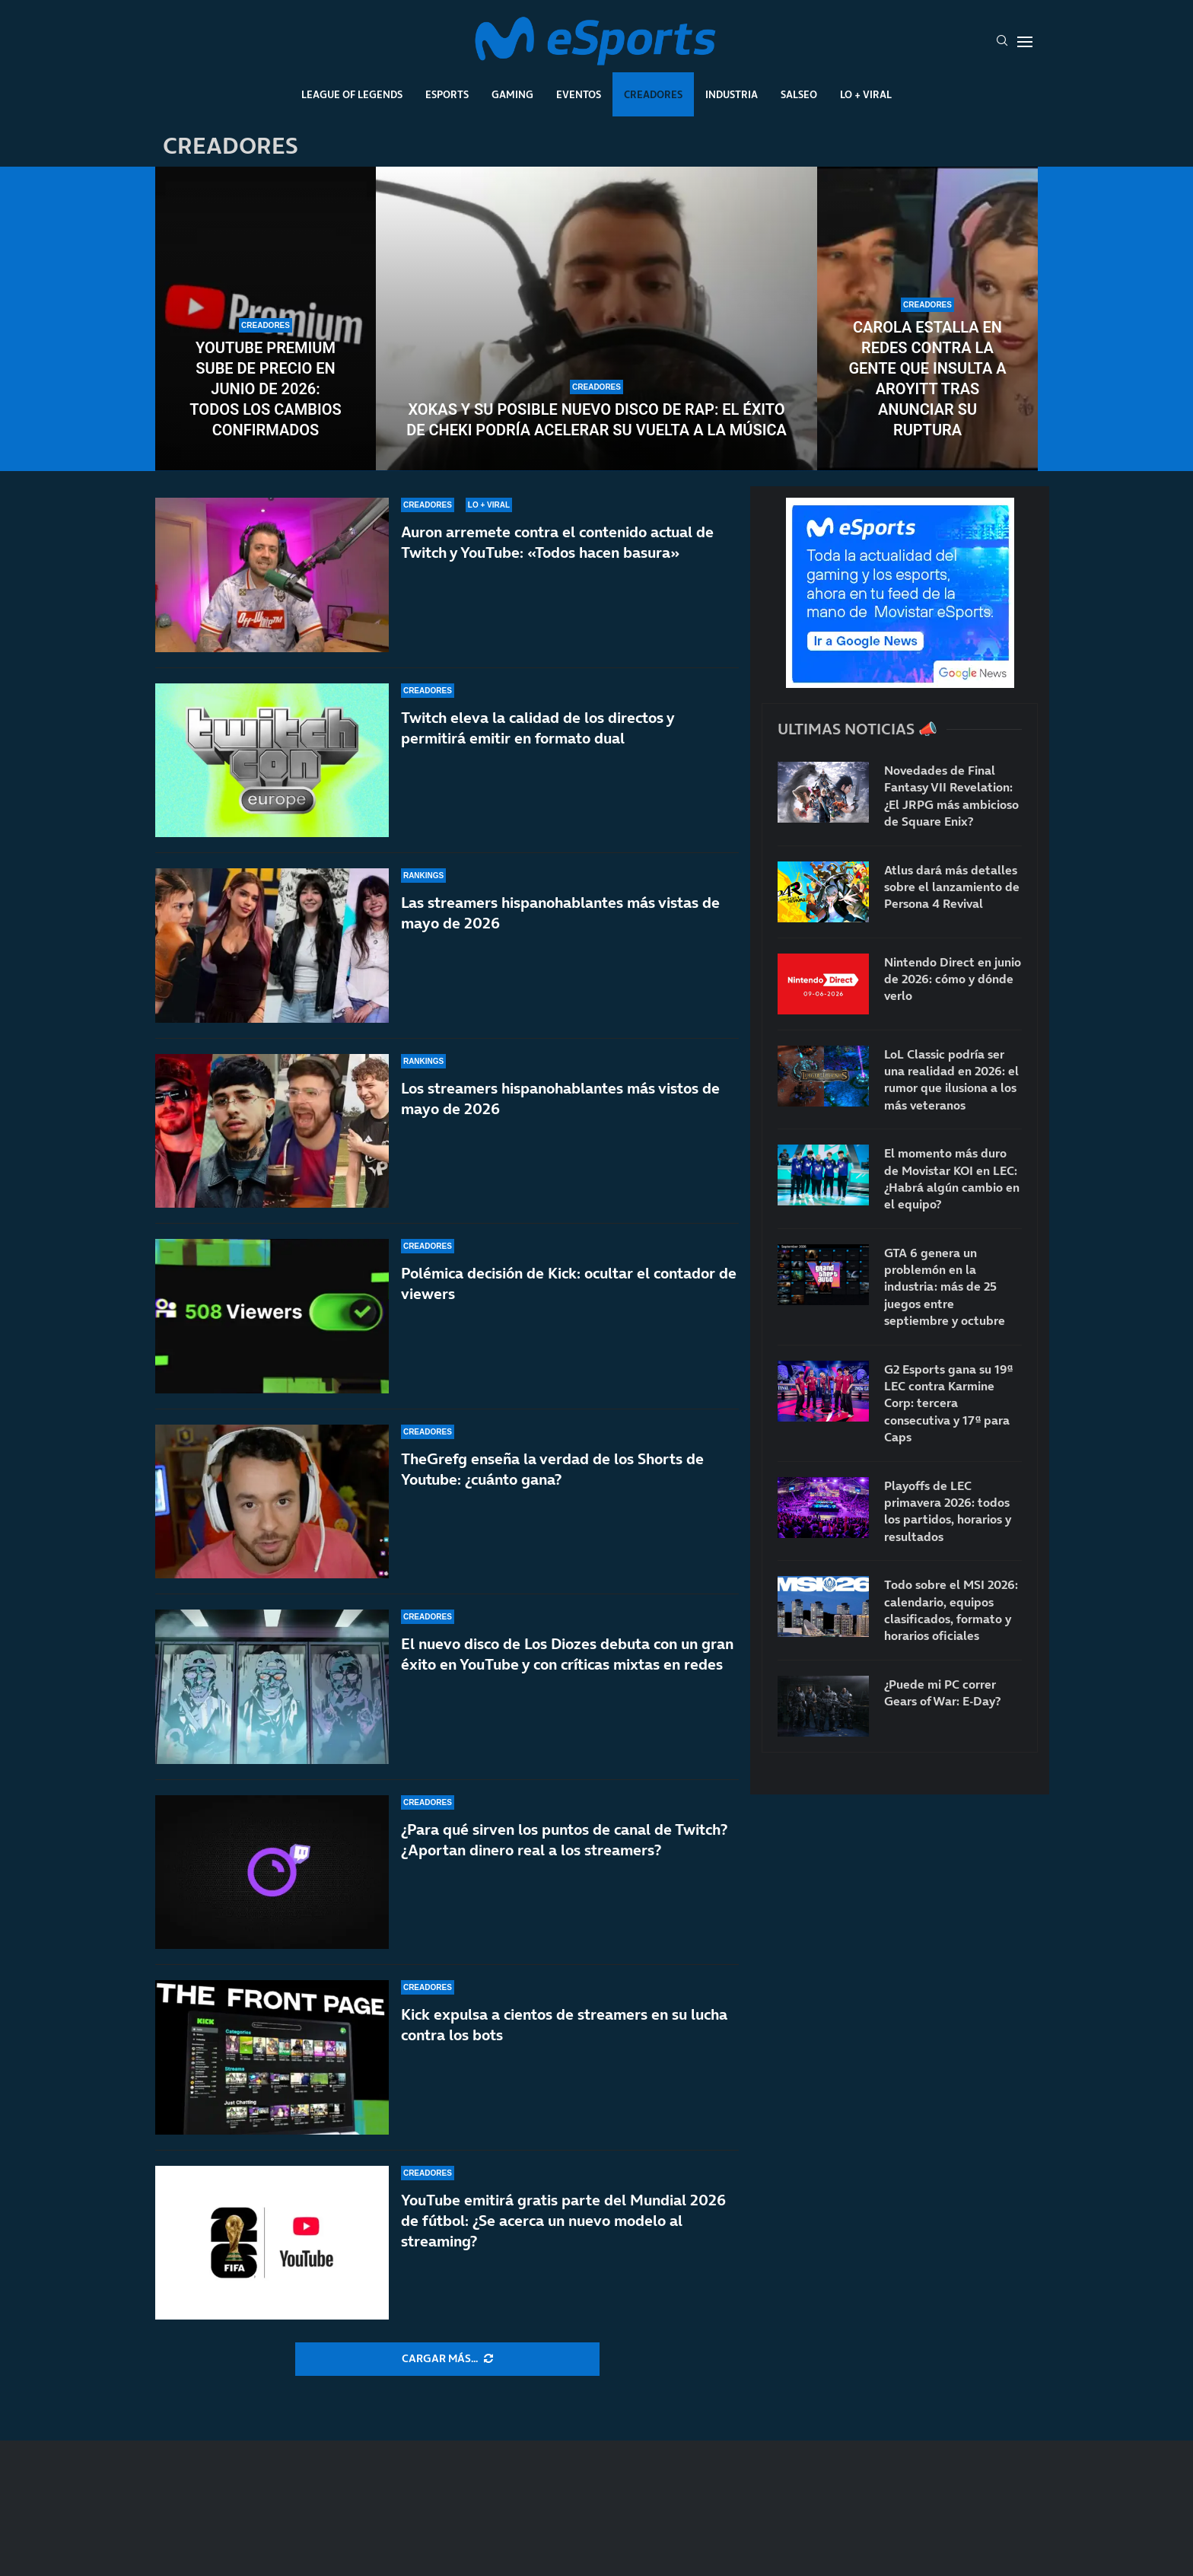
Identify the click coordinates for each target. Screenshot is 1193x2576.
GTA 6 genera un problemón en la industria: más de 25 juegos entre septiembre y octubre (944, 1286)
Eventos (578, 94)
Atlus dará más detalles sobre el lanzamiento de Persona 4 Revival (952, 886)
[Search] (1002, 42)
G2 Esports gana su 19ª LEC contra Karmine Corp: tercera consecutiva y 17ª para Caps (948, 1403)
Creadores (653, 94)
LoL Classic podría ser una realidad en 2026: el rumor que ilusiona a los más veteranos (951, 1079)
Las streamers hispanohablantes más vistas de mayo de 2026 (560, 913)
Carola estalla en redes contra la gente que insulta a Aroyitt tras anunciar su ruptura (927, 378)
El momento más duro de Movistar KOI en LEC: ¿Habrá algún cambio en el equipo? (952, 1178)
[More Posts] (447, 2359)
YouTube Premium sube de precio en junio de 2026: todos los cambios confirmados (265, 389)
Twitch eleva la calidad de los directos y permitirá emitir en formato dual (537, 728)
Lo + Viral (866, 94)
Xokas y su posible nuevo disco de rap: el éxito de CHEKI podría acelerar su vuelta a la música (596, 419)
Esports (447, 94)
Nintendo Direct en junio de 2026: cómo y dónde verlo (952, 979)
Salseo (799, 94)
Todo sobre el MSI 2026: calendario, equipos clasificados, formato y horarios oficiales (951, 1610)
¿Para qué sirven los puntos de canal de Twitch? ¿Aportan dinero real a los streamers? (564, 1840)
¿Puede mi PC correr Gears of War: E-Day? (942, 1692)
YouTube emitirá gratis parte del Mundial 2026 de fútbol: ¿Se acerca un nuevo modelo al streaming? (563, 2220)
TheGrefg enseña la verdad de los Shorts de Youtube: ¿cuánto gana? (552, 1480)
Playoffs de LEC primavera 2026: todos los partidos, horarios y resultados (947, 1511)
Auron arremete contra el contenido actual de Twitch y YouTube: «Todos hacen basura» (557, 542)
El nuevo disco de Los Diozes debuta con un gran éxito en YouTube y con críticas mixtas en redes (567, 1654)
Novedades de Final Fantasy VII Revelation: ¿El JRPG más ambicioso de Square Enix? (951, 795)
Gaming (512, 94)
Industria (731, 94)
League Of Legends (351, 94)
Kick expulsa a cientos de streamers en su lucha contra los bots (564, 2025)
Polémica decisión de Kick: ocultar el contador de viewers (568, 1283)
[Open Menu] (1024, 41)
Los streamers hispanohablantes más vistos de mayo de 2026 (560, 1098)
